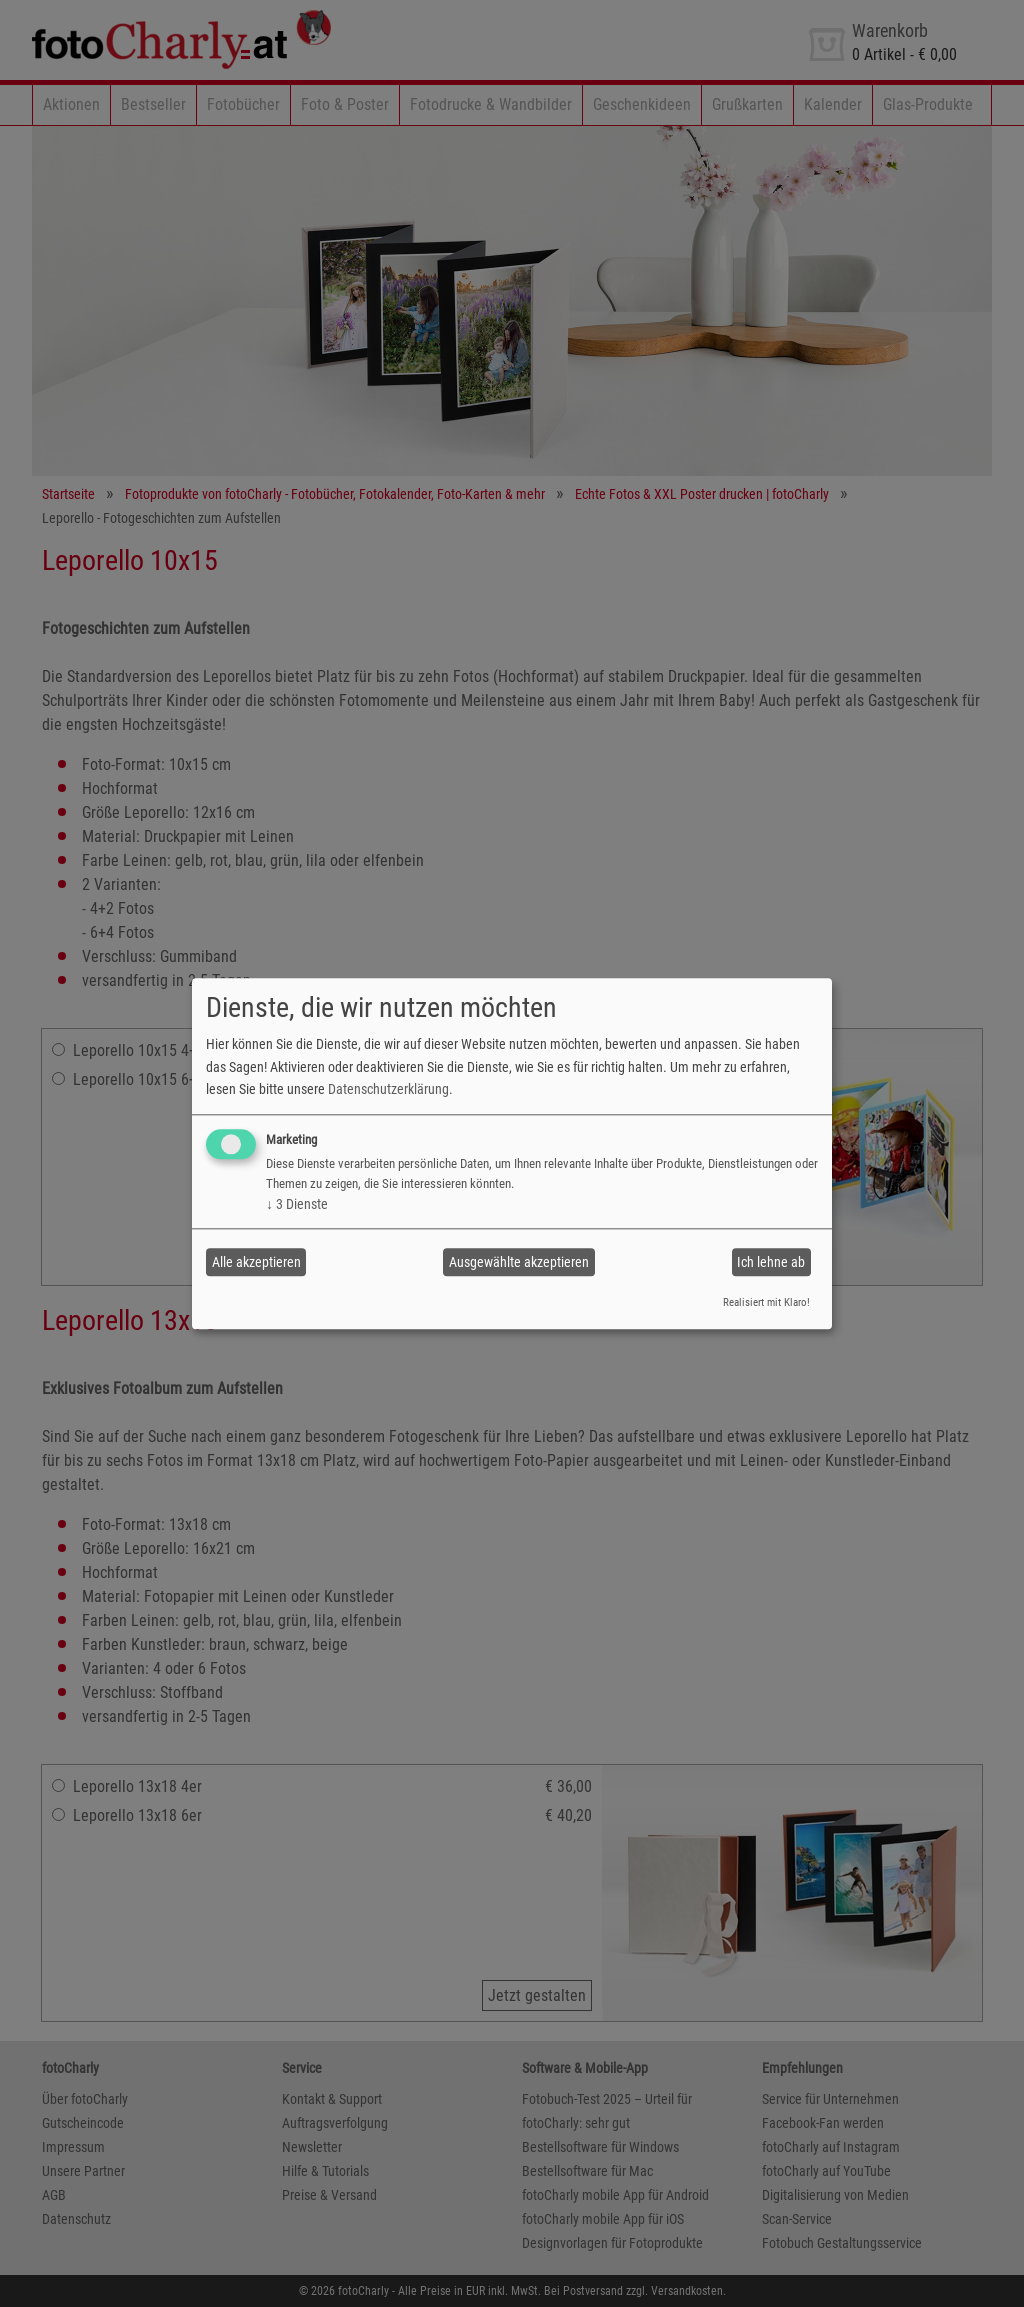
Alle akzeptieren (256, 1262)
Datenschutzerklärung (388, 1089)
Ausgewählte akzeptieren (519, 1262)
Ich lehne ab (771, 1262)
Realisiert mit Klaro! (766, 1303)
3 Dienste (297, 1205)
